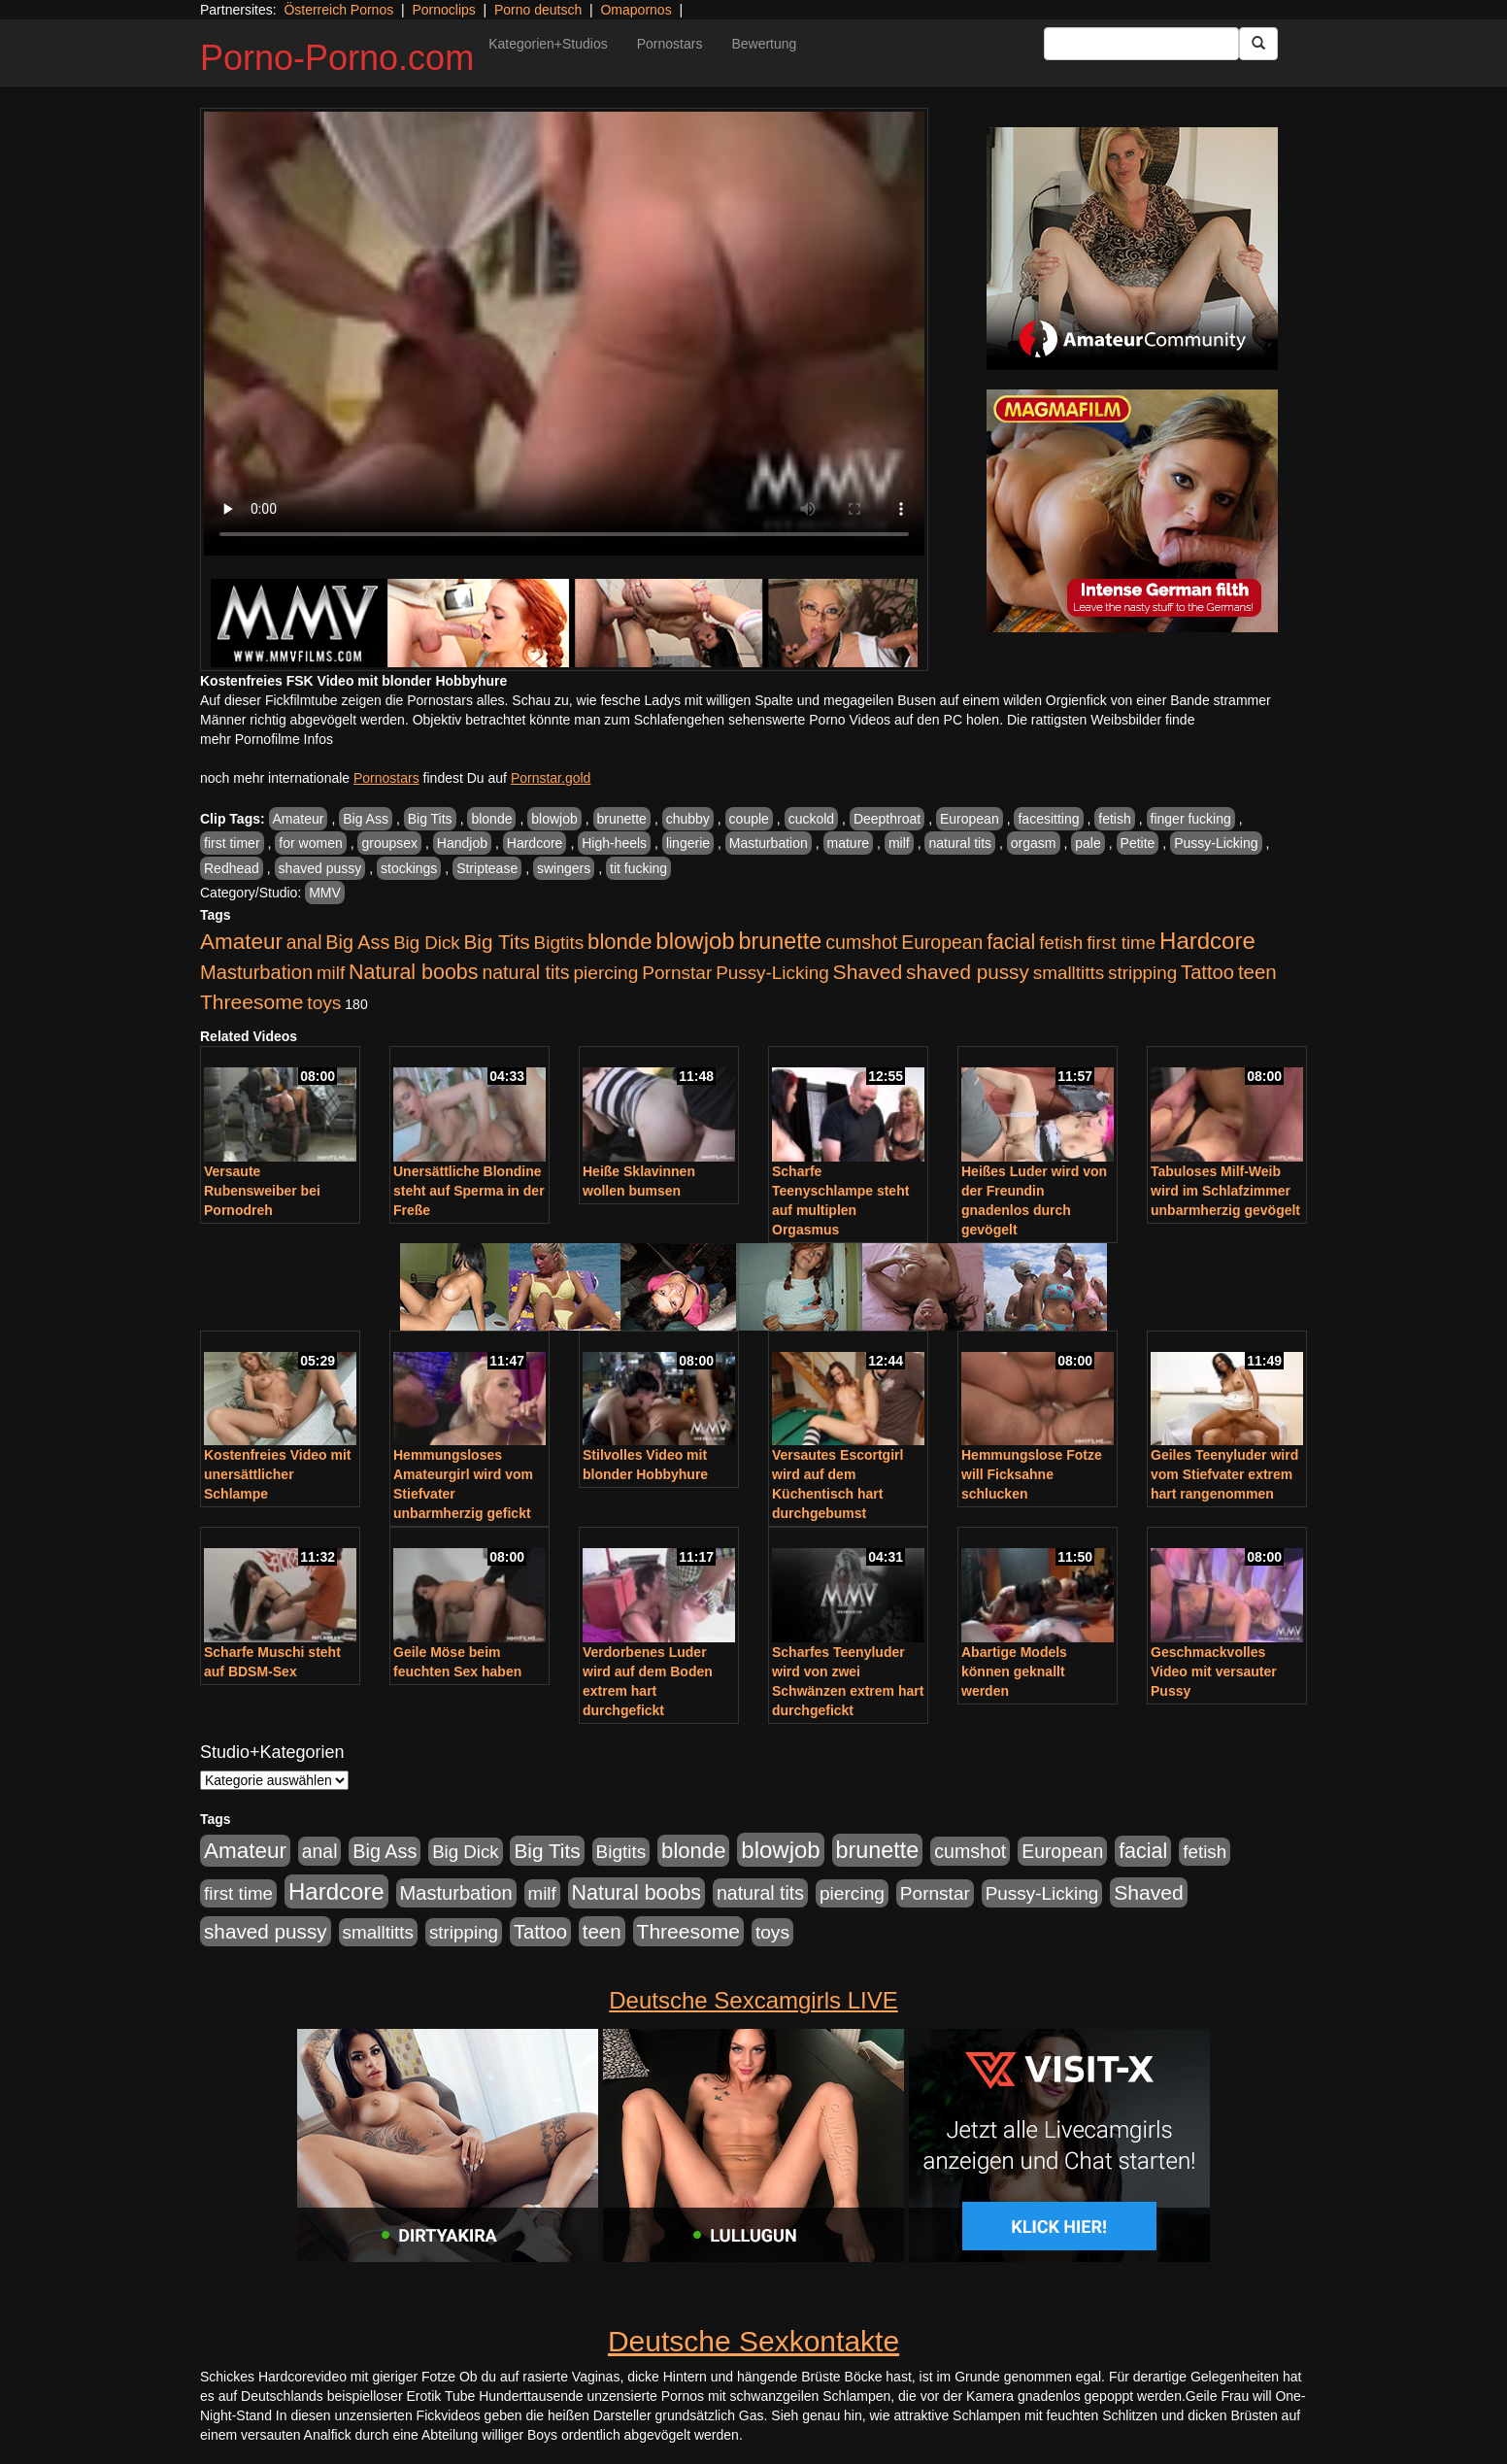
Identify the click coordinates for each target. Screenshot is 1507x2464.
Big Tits (430, 819)
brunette (622, 819)
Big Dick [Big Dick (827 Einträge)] (426, 942)
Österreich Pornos (338, 9)
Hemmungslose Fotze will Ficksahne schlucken (1031, 1474)
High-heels (614, 843)
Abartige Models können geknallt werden (1014, 1671)
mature (848, 843)
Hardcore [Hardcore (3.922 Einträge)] (1207, 941)
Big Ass (365, 819)
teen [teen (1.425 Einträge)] (1257, 972)
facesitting (1048, 819)
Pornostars (670, 43)
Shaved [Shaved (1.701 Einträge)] (868, 972)
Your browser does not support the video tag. (564, 334)
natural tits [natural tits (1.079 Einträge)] (525, 972)
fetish (1114, 819)
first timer (232, 843)
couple (749, 819)
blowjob (554, 819)
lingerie (688, 843)
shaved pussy (320, 868)
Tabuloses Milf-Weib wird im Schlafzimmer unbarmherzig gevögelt (1225, 1191)
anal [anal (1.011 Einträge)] (304, 942)
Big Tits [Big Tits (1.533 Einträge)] (496, 941)
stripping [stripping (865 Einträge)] (1142, 972)
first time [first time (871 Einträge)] (1121, 942)
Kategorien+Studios (548, 43)
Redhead (231, 868)
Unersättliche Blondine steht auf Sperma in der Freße (469, 1191)
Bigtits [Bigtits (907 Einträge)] (559, 942)
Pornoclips (443, 9)
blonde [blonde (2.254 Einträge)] (619, 941)
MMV (325, 892)
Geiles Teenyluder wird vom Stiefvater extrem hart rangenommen (1224, 1474)
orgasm (1033, 843)
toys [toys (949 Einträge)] (324, 1003)
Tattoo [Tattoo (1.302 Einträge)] (1207, 972)
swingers (563, 868)
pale (1087, 843)
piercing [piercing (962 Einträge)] (605, 972)
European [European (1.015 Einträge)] (942, 942)
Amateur (298, 819)
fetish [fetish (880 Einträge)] (1061, 942)
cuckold (811, 819)
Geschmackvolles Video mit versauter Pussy (1214, 1671)
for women (310, 843)
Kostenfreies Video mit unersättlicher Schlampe (277, 1474)
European (969, 819)
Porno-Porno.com (337, 58)
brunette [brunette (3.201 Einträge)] (780, 941)
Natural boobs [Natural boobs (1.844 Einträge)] (413, 972)
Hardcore (535, 843)
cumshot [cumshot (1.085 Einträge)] (861, 942)
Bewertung (763, 43)
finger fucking (1191, 819)
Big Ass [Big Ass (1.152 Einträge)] (357, 942)
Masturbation (768, 843)
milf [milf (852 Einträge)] (331, 972)
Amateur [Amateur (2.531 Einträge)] (241, 941)
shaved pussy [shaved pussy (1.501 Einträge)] (967, 972)
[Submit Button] (1258, 43)
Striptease (487, 868)
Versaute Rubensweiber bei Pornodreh (262, 1191)
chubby (688, 819)
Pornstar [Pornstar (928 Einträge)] (677, 972)
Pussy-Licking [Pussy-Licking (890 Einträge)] (772, 972)
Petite (1138, 843)
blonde (491, 819)
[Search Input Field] (1141, 43)
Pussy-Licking (1215, 843)
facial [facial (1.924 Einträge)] (1011, 942)
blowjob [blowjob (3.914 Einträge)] (694, 941)
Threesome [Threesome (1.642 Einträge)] (251, 1002)
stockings (409, 868)
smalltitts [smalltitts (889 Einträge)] (1068, 972)
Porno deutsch (538, 9)
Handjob (462, 843)
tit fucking (638, 868)
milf (899, 843)
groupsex (389, 843)
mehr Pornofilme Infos (266, 739)
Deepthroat (887, 819)
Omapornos (635, 9)
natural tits (959, 843)
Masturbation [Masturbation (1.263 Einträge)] (256, 972)
